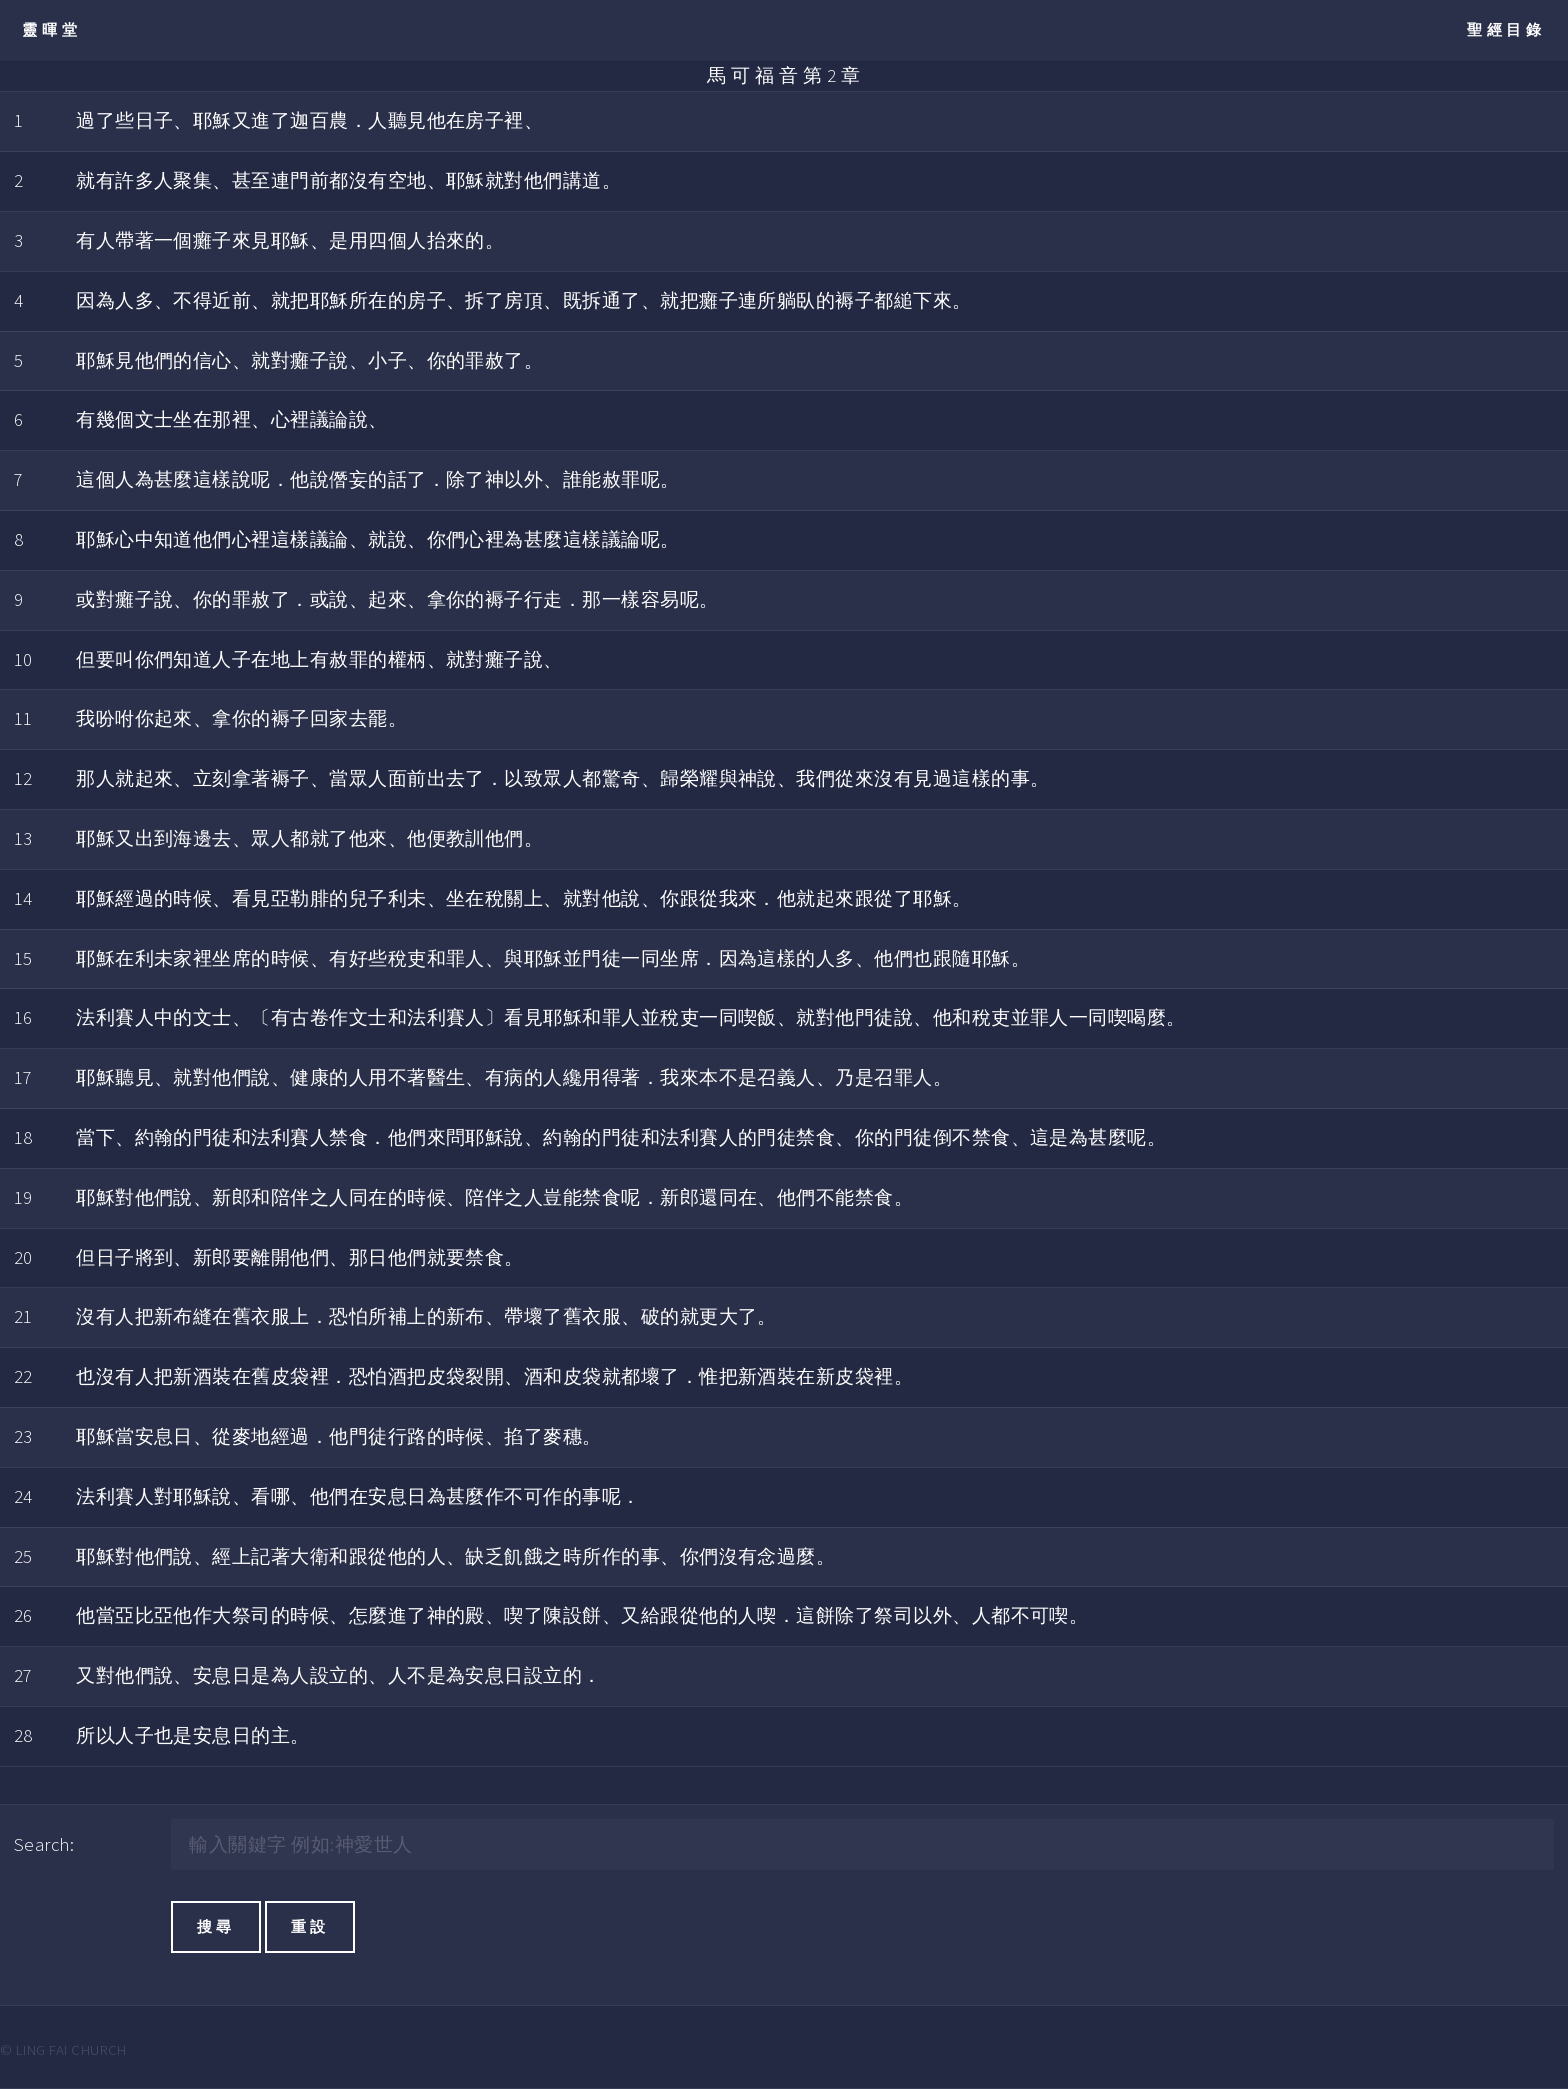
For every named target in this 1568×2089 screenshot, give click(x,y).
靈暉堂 (51, 29)
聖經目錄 (1506, 29)
